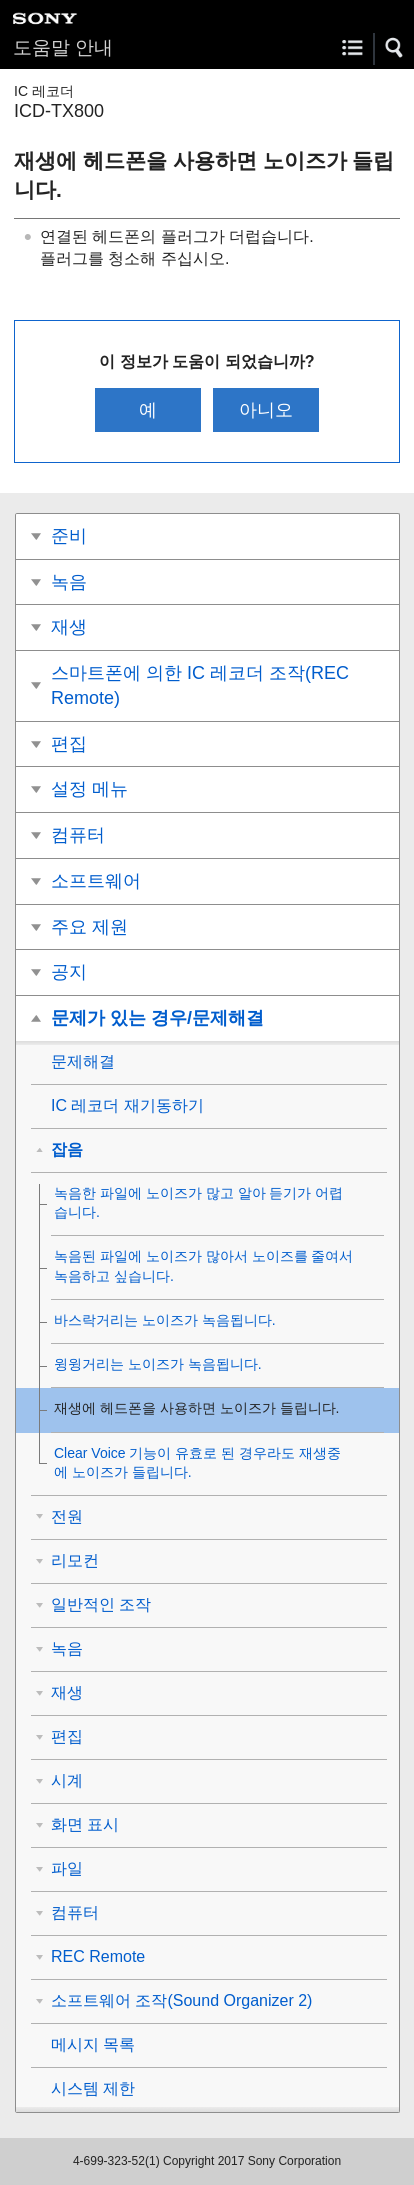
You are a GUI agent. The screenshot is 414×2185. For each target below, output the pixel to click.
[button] (395, 48)
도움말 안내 (63, 47)
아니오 (266, 410)
